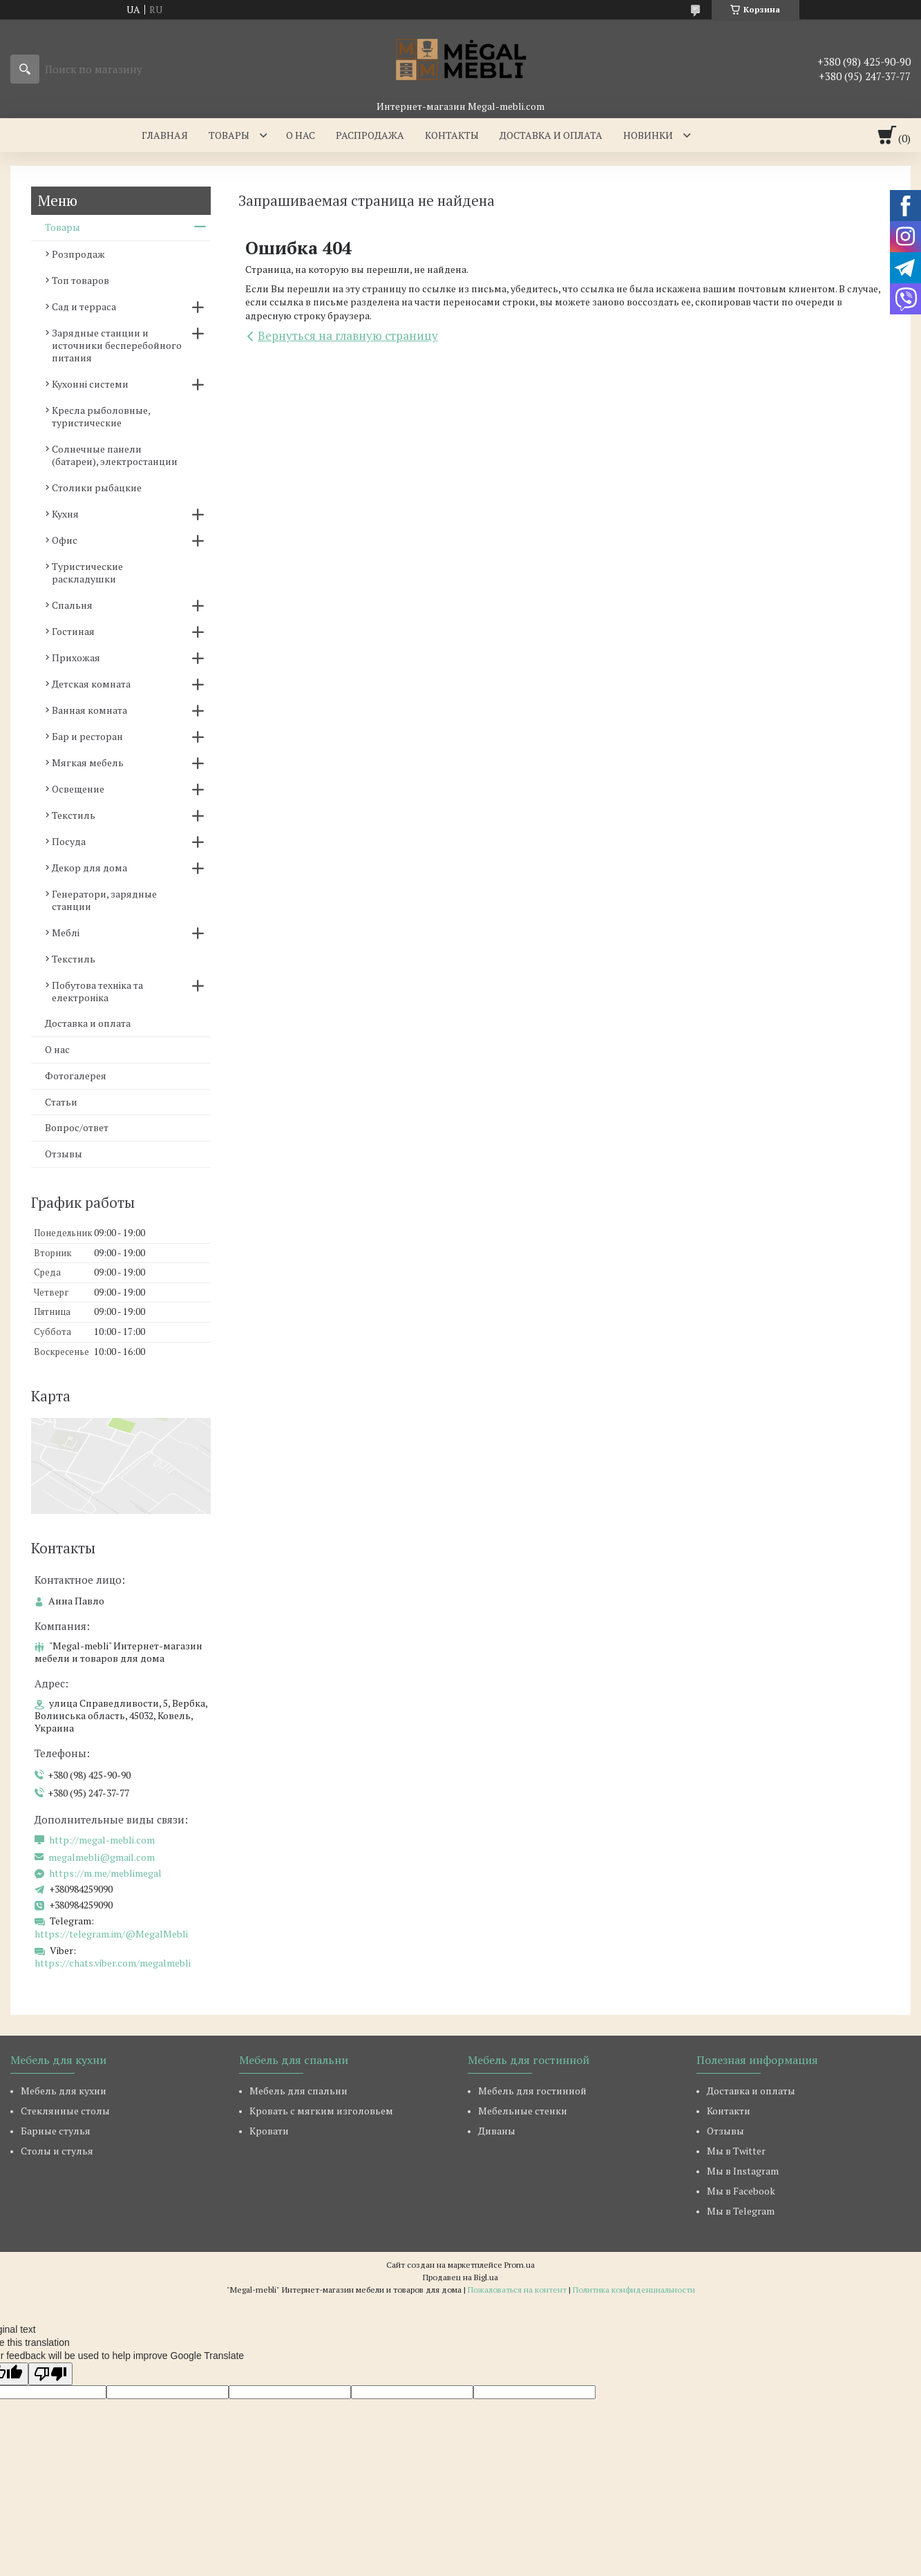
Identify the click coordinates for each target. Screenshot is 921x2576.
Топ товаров (80, 280)
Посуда (69, 841)
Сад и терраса (84, 306)
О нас (300, 135)
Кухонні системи (90, 383)
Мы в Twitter (736, 2150)
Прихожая (76, 657)
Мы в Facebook (741, 2190)
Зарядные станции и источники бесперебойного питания (117, 345)
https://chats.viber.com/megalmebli (113, 1962)
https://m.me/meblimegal (105, 1873)
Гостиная (73, 631)
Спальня (72, 605)
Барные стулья (56, 2130)
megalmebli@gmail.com (101, 1857)
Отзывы (63, 1153)
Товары (229, 135)
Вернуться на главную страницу (348, 335)
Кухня (65, 513)
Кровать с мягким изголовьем (321, 2110)
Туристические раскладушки (87, 572)
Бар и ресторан (87, 736)
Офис (64, 540)
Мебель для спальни (298, 2090)
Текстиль (73, 815)
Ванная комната (89, 710)
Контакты (452, 135)
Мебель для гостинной (532, 2090)
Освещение (78, 788)
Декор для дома (89, 867)
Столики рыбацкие (97, 487)
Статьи (61, 1101)
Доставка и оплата (551, 135)
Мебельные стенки (522, 2110)
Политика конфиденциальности (634, 2289)
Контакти (728, 2110)
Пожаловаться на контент (517, 2289)
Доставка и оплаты (751, 2090)
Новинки (648, 135)
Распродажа (370, 135)
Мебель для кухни (63, 2090)
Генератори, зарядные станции (104, 900)
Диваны (496, 2130)
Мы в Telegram (741, 2210)
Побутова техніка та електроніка (97, 991)
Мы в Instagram (743, 2170)
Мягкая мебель (88, 762)
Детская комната (91, 683)
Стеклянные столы (65, 2110)
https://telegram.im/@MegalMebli (111, 1933)
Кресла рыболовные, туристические (101, 416)
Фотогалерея (75, 1075)
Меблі (65, 932)
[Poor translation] (50, 2373)
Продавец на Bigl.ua (460, 2277)
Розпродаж (78, 254)
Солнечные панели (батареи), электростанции (115, 455)
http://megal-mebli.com (102, 1840)
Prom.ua (519, 2265)
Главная (165, 135)
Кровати (269, 2130)
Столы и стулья (57, 2150)
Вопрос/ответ (76, 1127)
